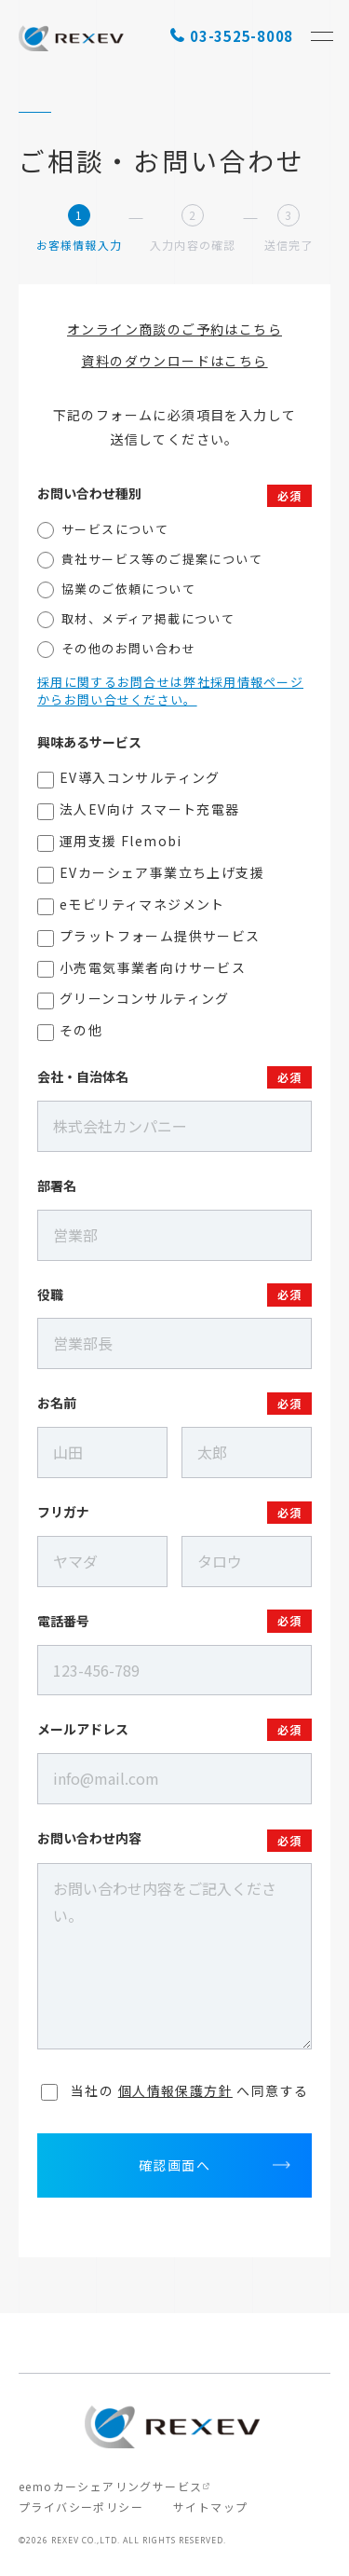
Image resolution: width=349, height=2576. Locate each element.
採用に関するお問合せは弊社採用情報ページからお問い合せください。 (170, 690)
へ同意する (175, 2090)
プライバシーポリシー (81, 2506)
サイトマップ (210, 2506)
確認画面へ (174, 2165)
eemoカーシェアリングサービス (110, 2486)
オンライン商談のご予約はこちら (174, 329)
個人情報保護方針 (175, 2090)
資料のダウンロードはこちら (174, 360)
